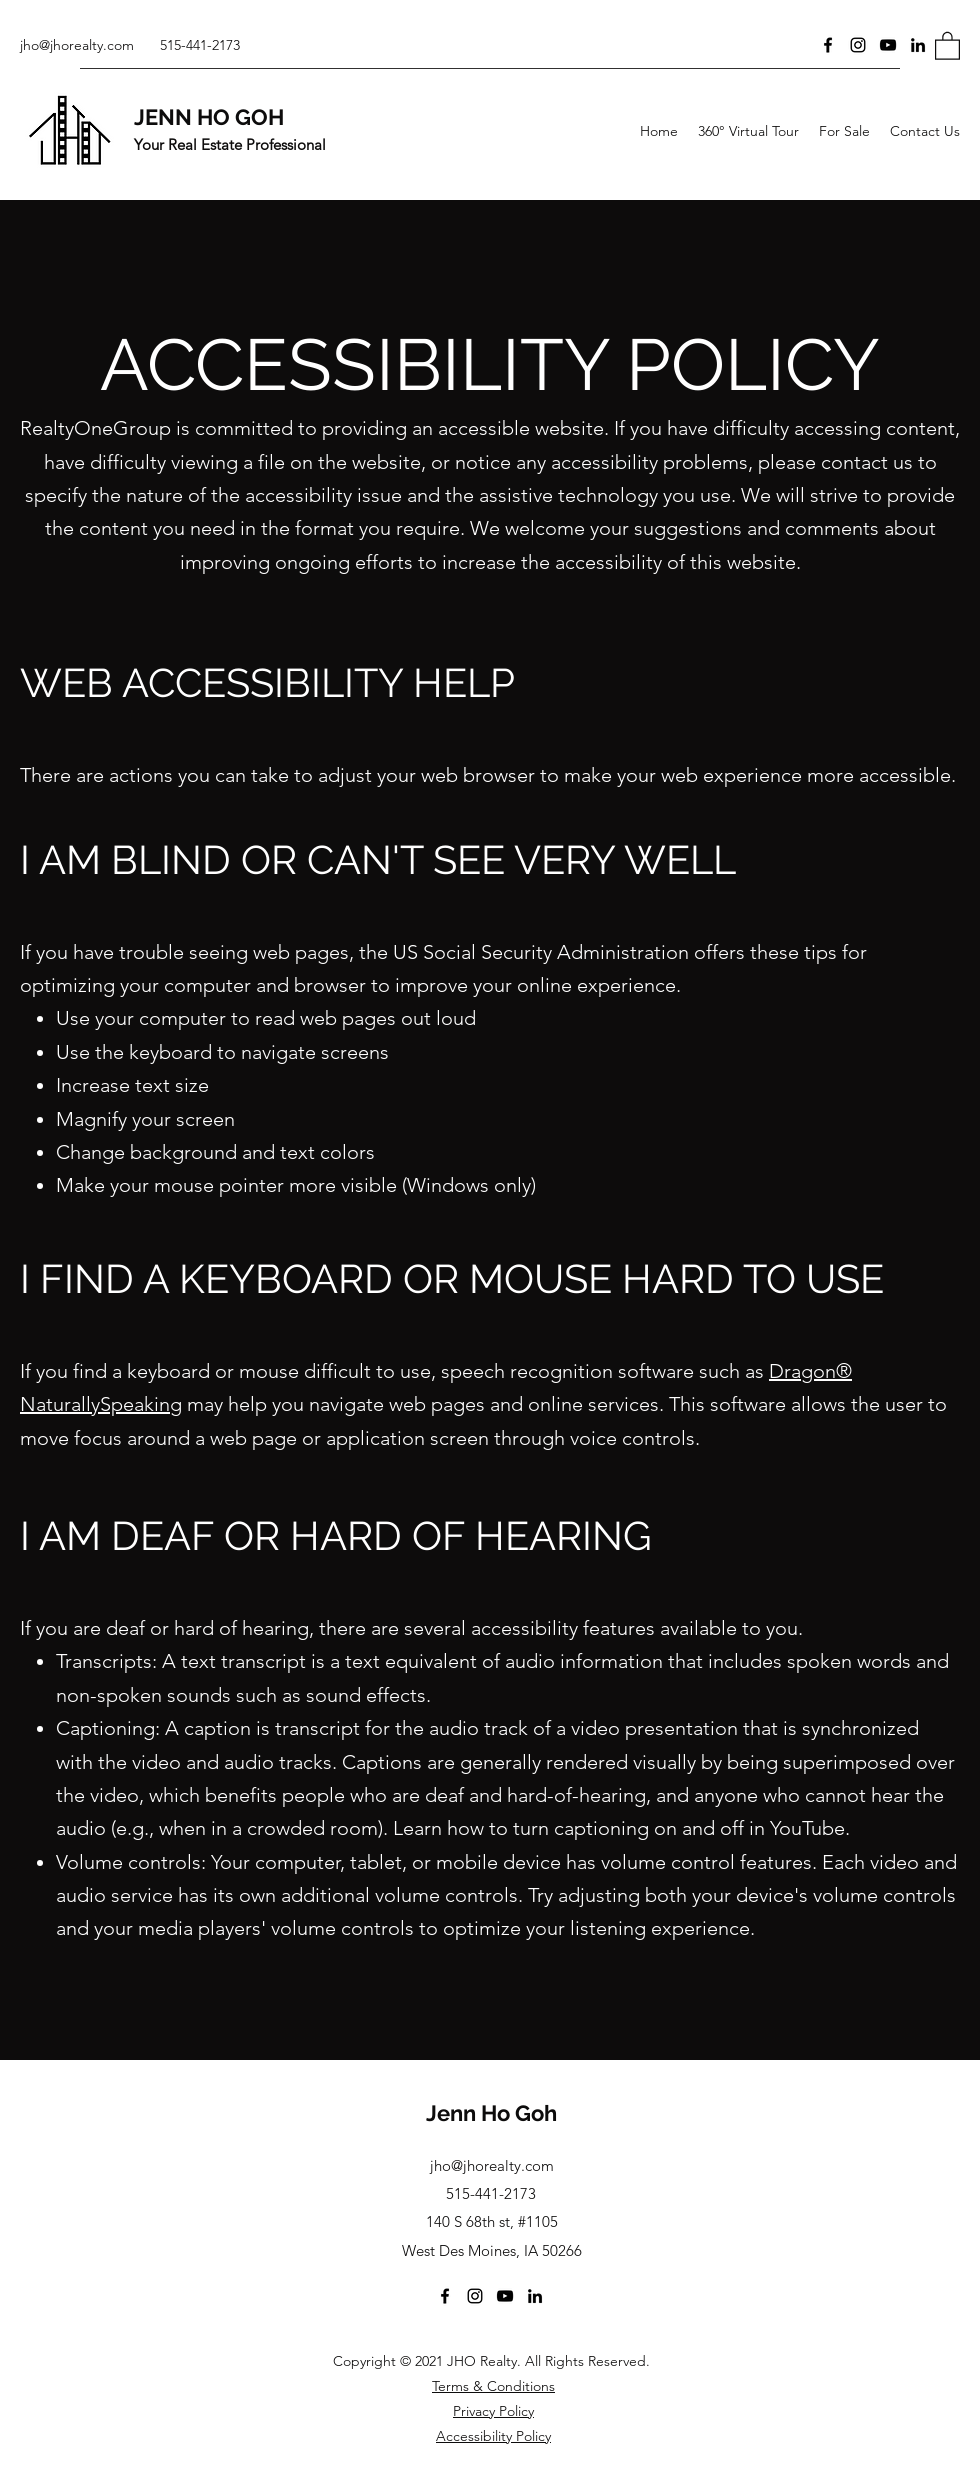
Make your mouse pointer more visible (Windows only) (296, 1185)
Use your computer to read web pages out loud (266, 1018)
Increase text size (132, 1085)
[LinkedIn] (918, 45)
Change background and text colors (215, 1152)
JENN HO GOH (209, 117)
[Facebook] (828, 45)
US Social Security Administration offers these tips (615, 952)
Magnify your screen (145, 1119)
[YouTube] (888, 45)
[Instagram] (858, 45)
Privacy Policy (493, 2411)
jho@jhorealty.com (77, 45)
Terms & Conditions (493, 2386)
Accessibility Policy (493, 2436)
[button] (947, 45)
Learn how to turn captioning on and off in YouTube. (621, 1828)
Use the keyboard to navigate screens (222, 1052)
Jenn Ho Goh (491, 2113)
